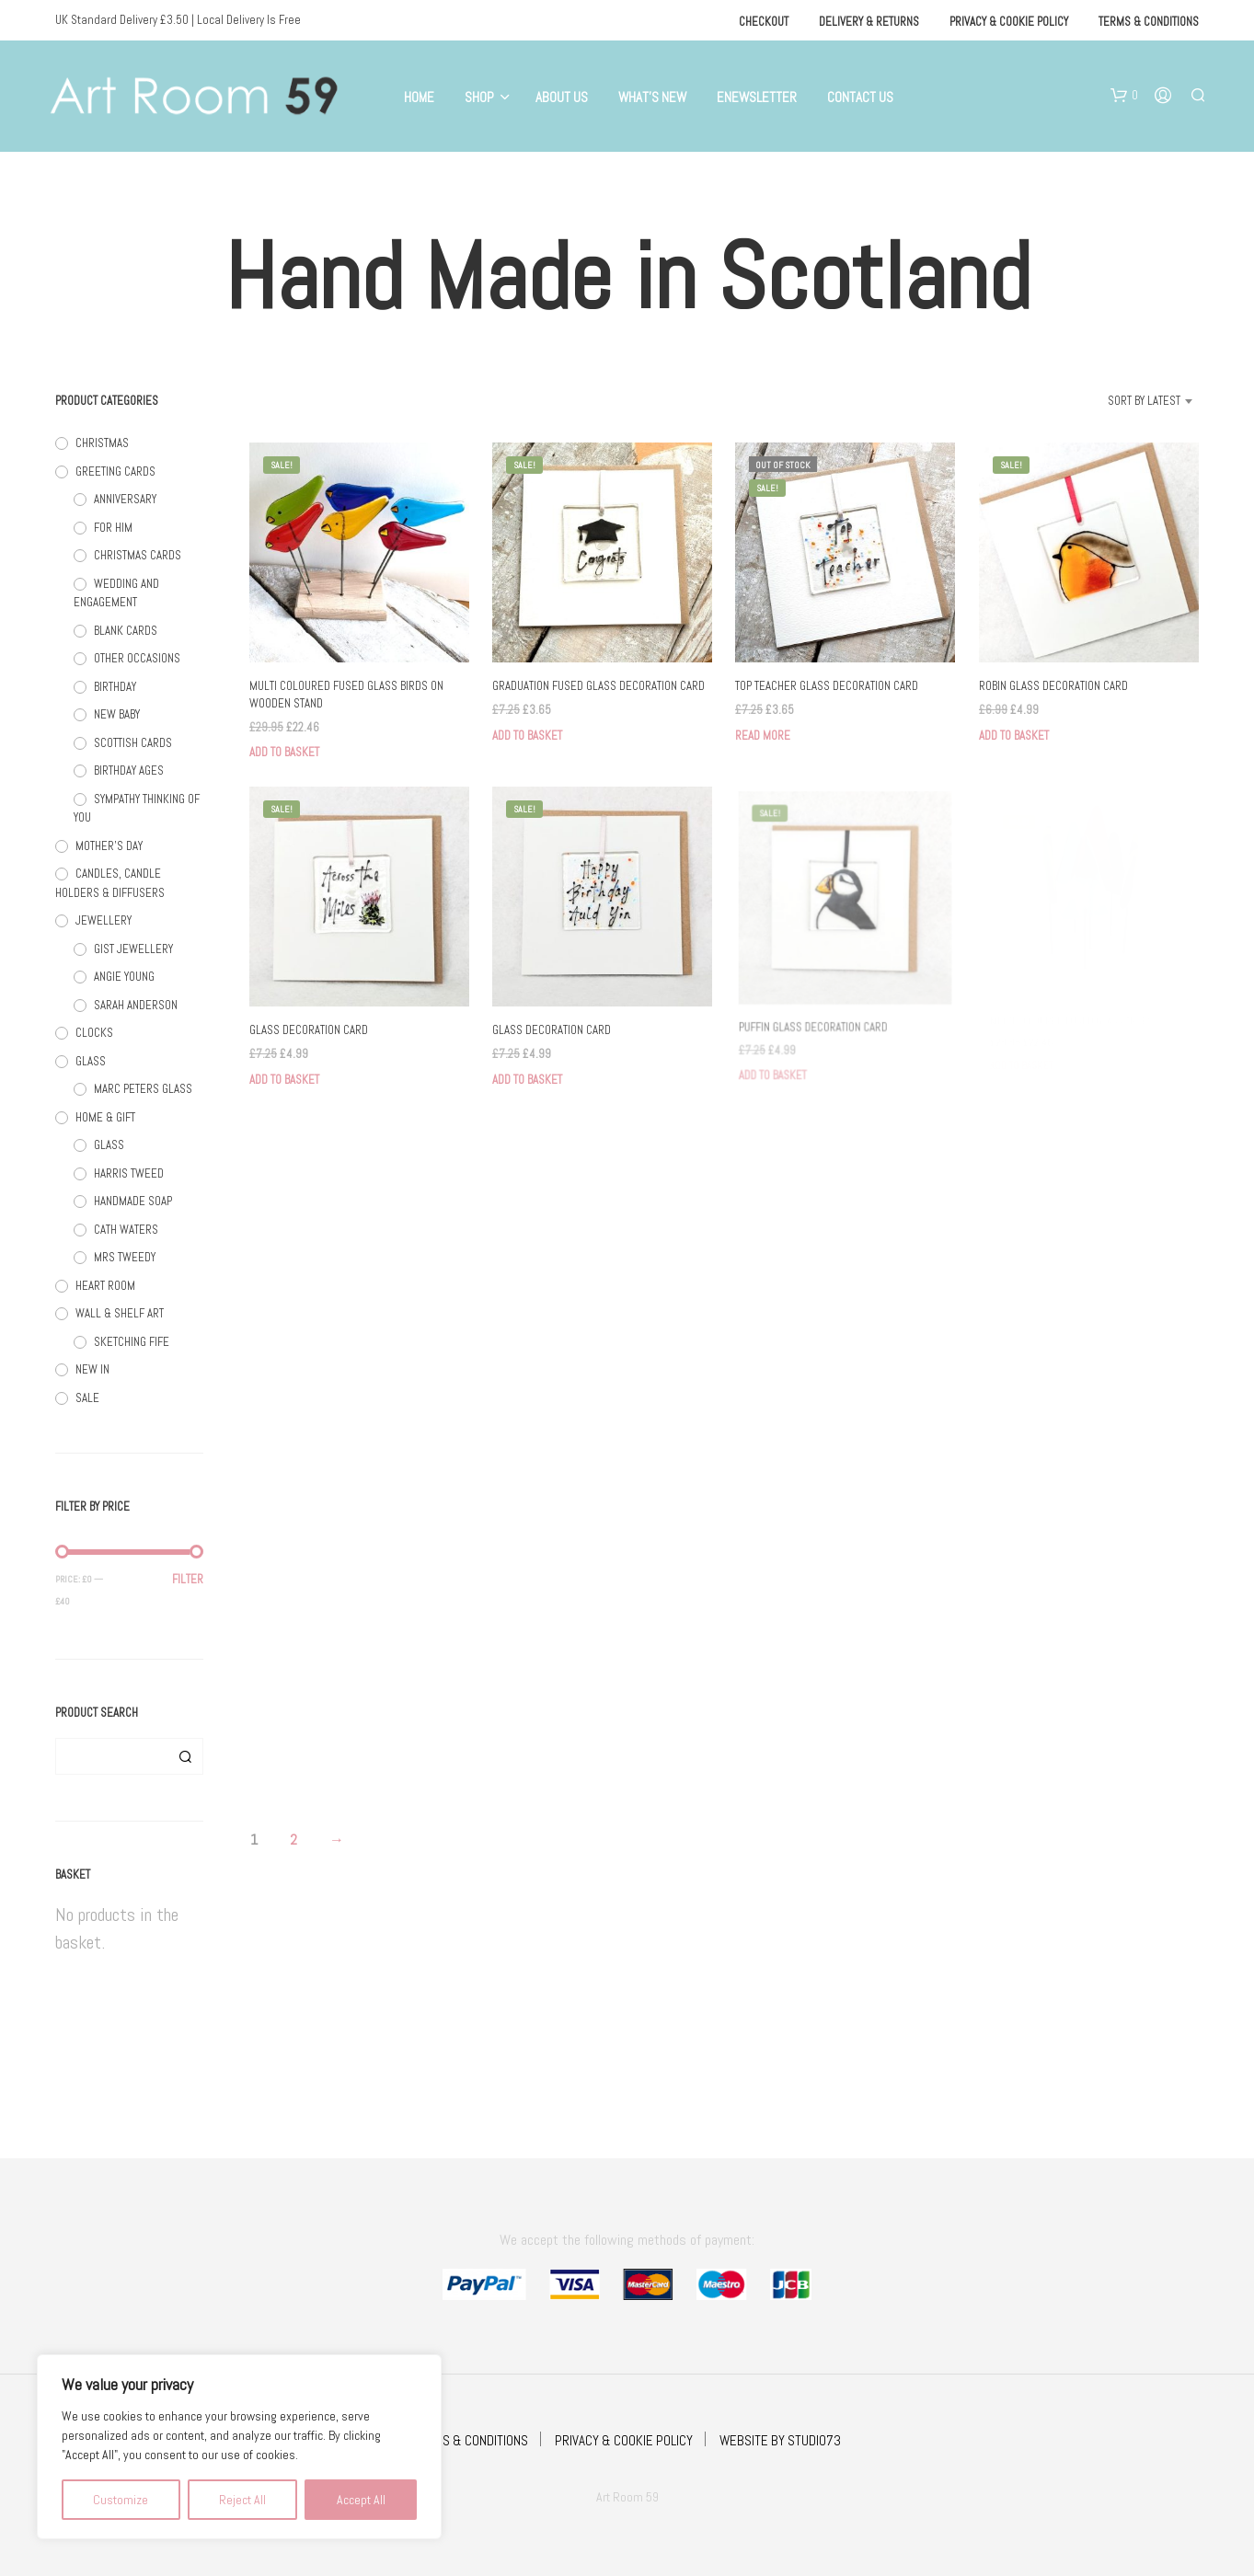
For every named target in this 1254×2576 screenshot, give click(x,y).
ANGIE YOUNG (124, 976)
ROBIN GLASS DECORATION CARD (1053, 687)
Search (185, 1756)
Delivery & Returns (869, 21)
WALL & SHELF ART (119, 1313)
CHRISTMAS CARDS (137, 555)
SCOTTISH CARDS (133, 743)
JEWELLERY (103, 920)
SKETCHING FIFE (131, 1342)
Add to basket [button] (284, 752)
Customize (120, 2499)
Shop (479, 97)
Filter (187, 1579)
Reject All (242, 2499)
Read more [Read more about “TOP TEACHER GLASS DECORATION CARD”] (762, 735)
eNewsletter (757, 97)
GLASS (90, 1061)
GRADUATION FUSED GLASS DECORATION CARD (598, 687)
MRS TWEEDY (124, 1257)
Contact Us (860, 97)
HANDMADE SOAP (133, 1201)
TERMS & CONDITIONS (470, 2440)
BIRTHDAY (115, 687)
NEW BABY (117, 714)
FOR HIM (113, 527)
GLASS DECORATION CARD (308, 1031)
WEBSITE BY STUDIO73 (780, 2440)
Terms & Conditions (1149, 21)
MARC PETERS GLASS (143, 1089)
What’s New (652, 97)
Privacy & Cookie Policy (1008, 21)
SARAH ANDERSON (136, 1005)
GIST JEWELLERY (133, 949)
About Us (561, 97)
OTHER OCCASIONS (137, 658)
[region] (239, 2446)
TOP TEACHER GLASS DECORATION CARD (826, 687)
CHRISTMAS (102, 443)
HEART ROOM (105, 1286)
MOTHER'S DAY (109, 846)
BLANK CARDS (125, 630)
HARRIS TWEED (129, 1173)
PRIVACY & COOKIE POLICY (624, 2440)
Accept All (361, 2499)
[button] (1124, 95)
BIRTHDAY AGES (129, 770)
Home (419, 97)
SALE (87, 1398)
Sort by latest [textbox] (1144, 400)
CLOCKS (94, 1033)
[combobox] (1121, 401)
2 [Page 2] (293, 1839)
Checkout (763, 21)
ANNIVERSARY (125, 499)
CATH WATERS (126, 1229)
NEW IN (92, 1369)
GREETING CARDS (115, 471)
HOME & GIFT (105, 1117)
